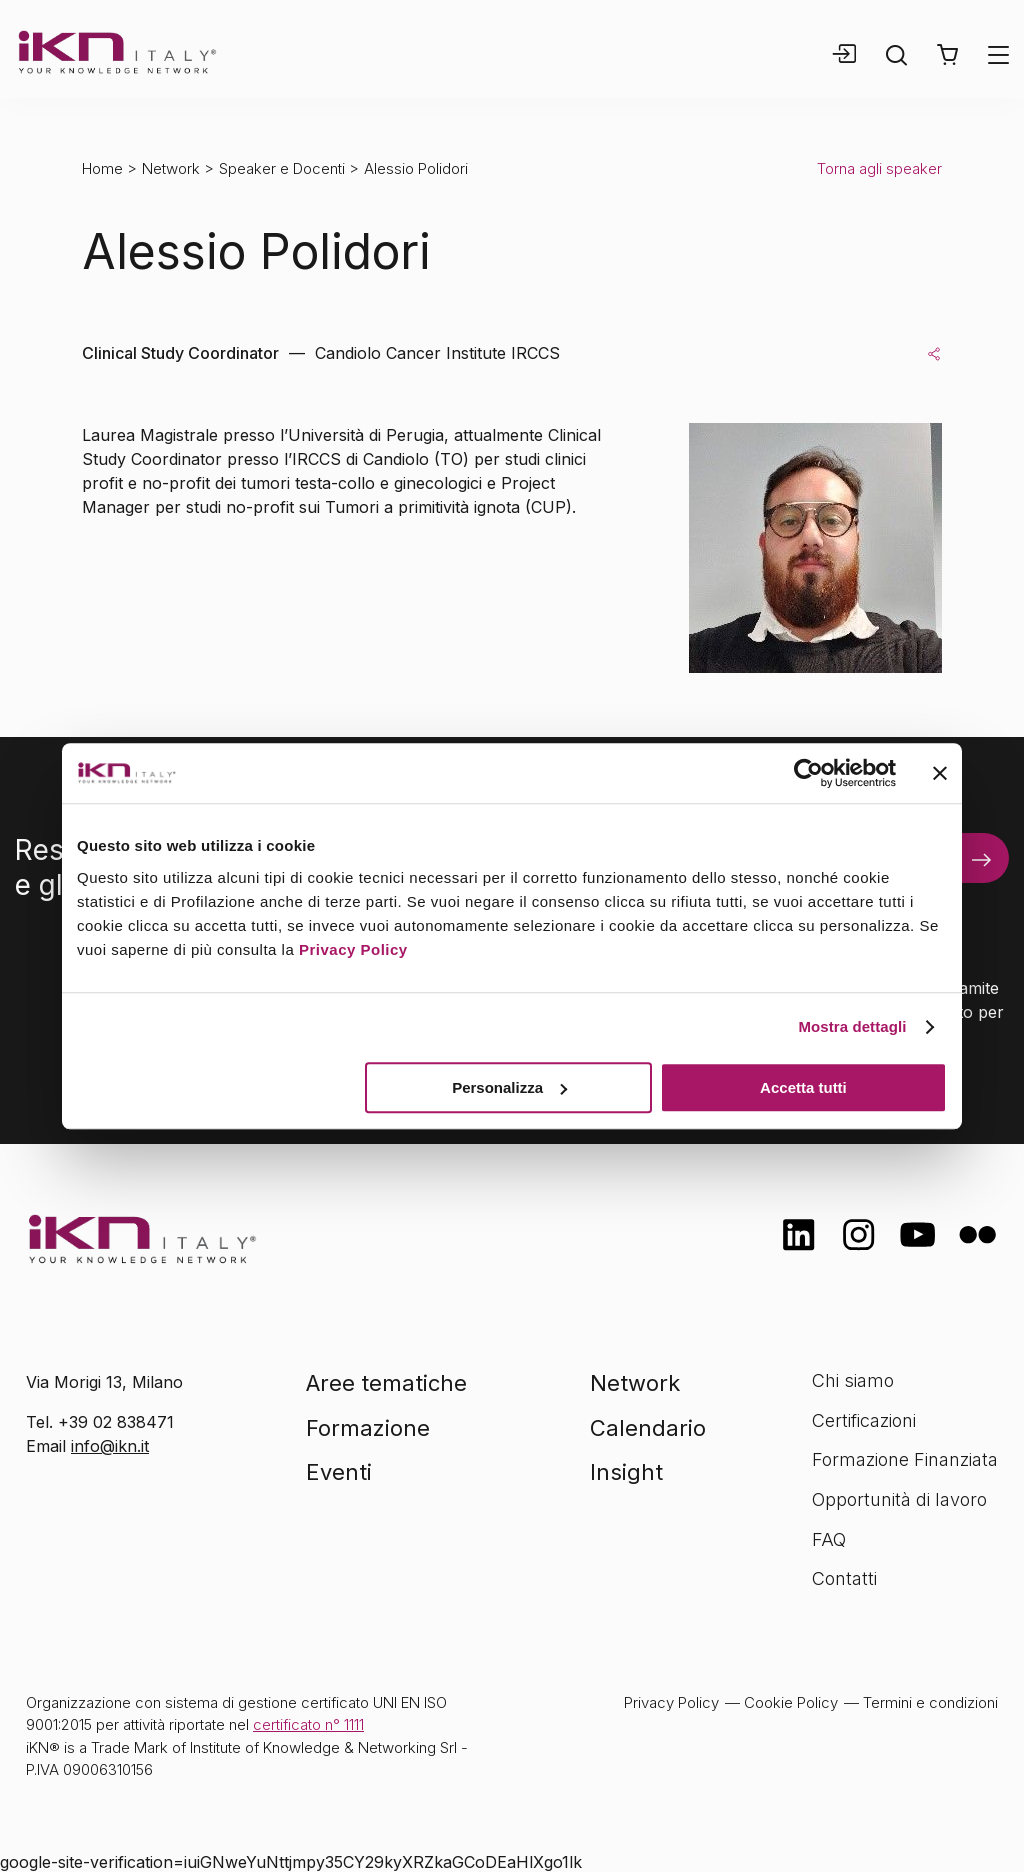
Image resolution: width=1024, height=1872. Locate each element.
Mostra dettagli (852, 1026)
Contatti (844, 1578)
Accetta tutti (803, 1087)
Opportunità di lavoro (899, 1499)
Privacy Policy (353, 949)
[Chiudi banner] (940, 773)
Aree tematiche (386, 1383)
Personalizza (509, 1087)
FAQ (829, 1539)
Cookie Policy (791, 1702)
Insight (626, 1472)
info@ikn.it (110, 1446)
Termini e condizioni (930, 1702)
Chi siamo (853, 1380)
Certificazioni (864, 1420)
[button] (947, 55)
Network (171, 168)
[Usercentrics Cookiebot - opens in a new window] (808, 773)
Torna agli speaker (879, 168)
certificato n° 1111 (308, 1724)
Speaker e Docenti (282, 168)
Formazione (368, 1428)
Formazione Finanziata (905, 1459)
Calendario (648, 1428)
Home (102, 168)
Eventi (339, 1472)
